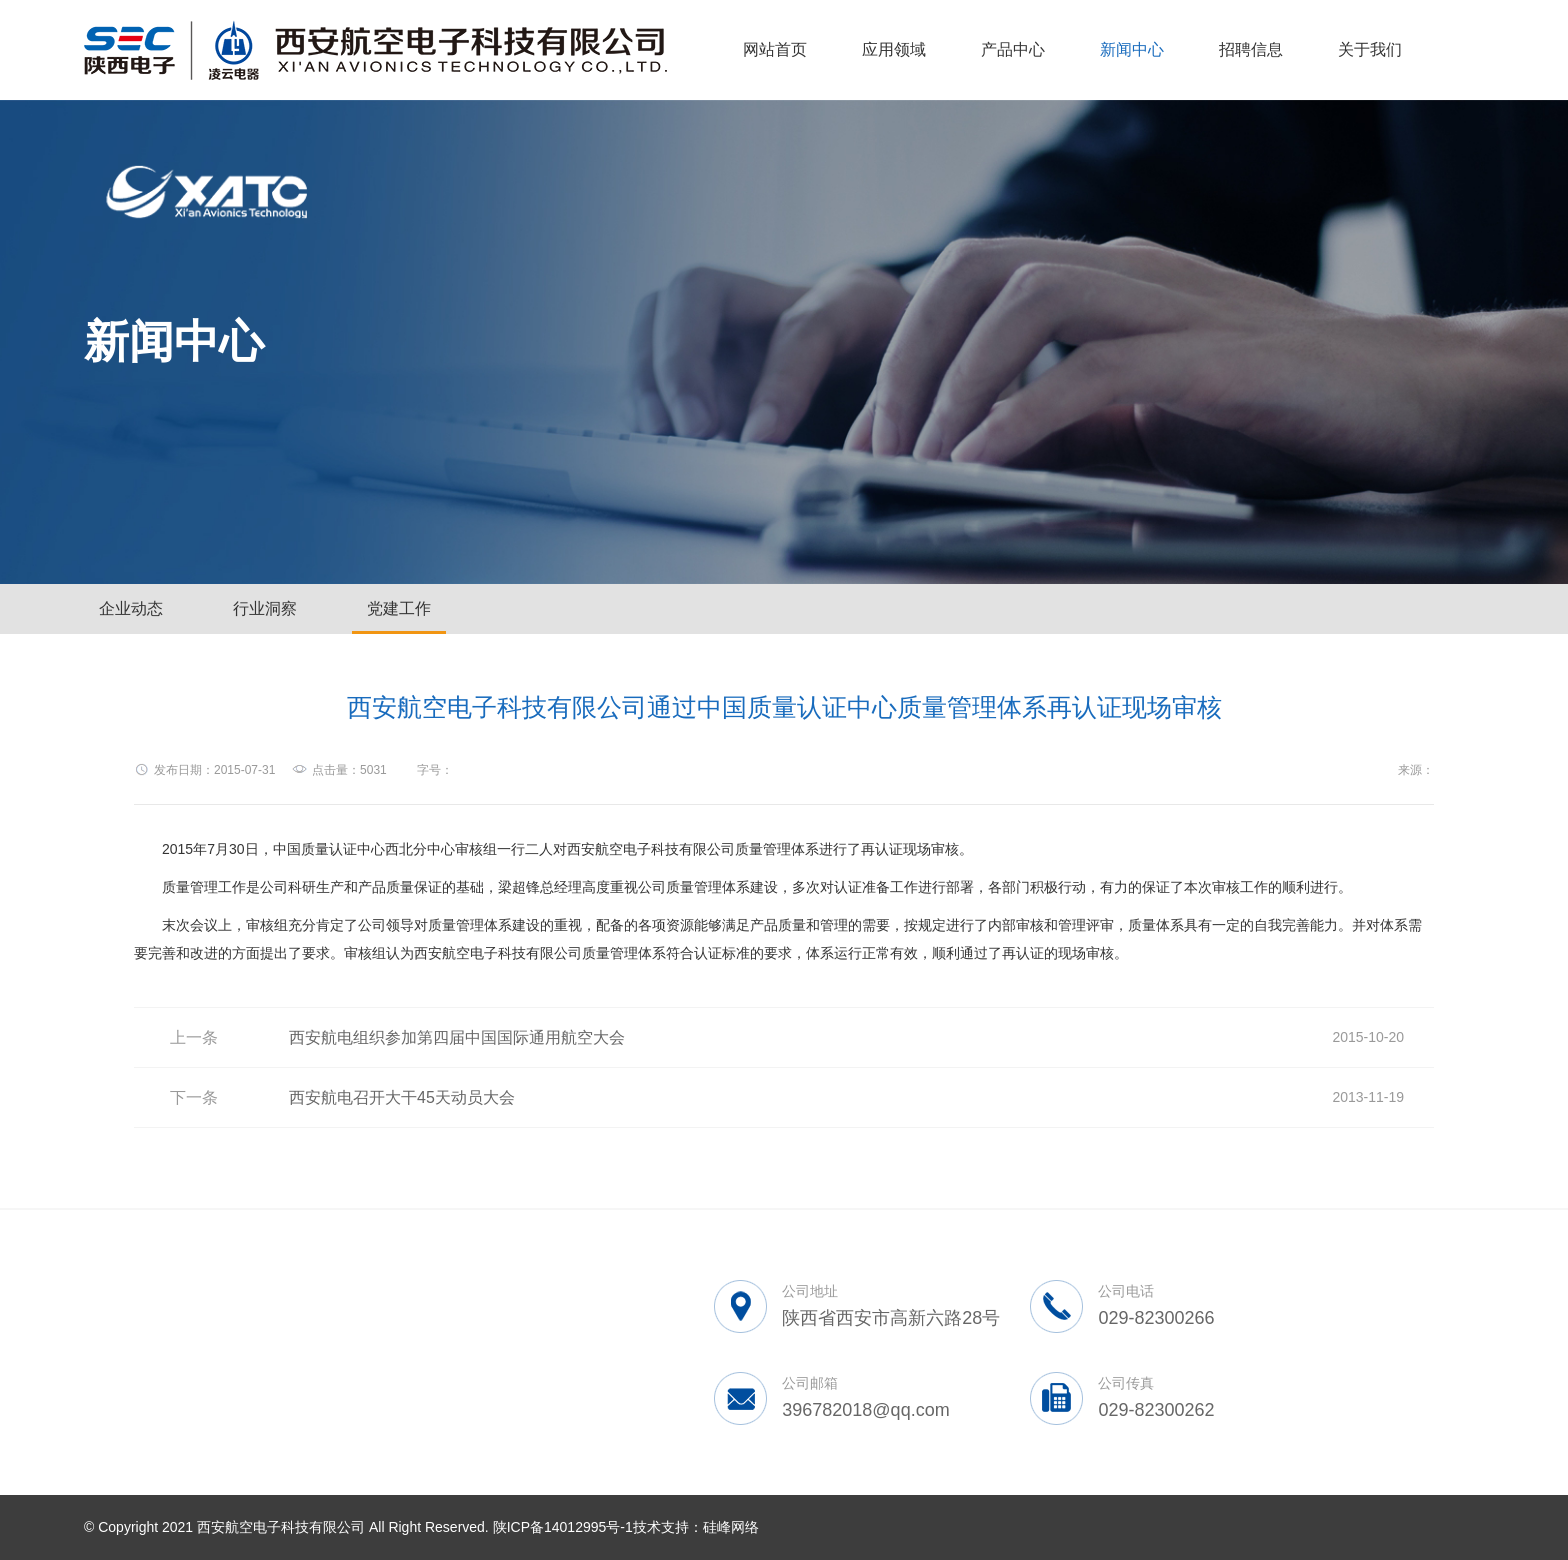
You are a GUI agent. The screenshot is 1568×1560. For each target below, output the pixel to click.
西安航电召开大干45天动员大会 (402, 1097)
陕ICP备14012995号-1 (563, 1527)
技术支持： (668, 1527)
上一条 (194, 1037)
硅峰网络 (731, 1527)
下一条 (194, 1097)
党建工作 (399, 608)
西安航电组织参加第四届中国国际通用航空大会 (457, 1037)
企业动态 (131, 608)
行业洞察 (265, 608)
